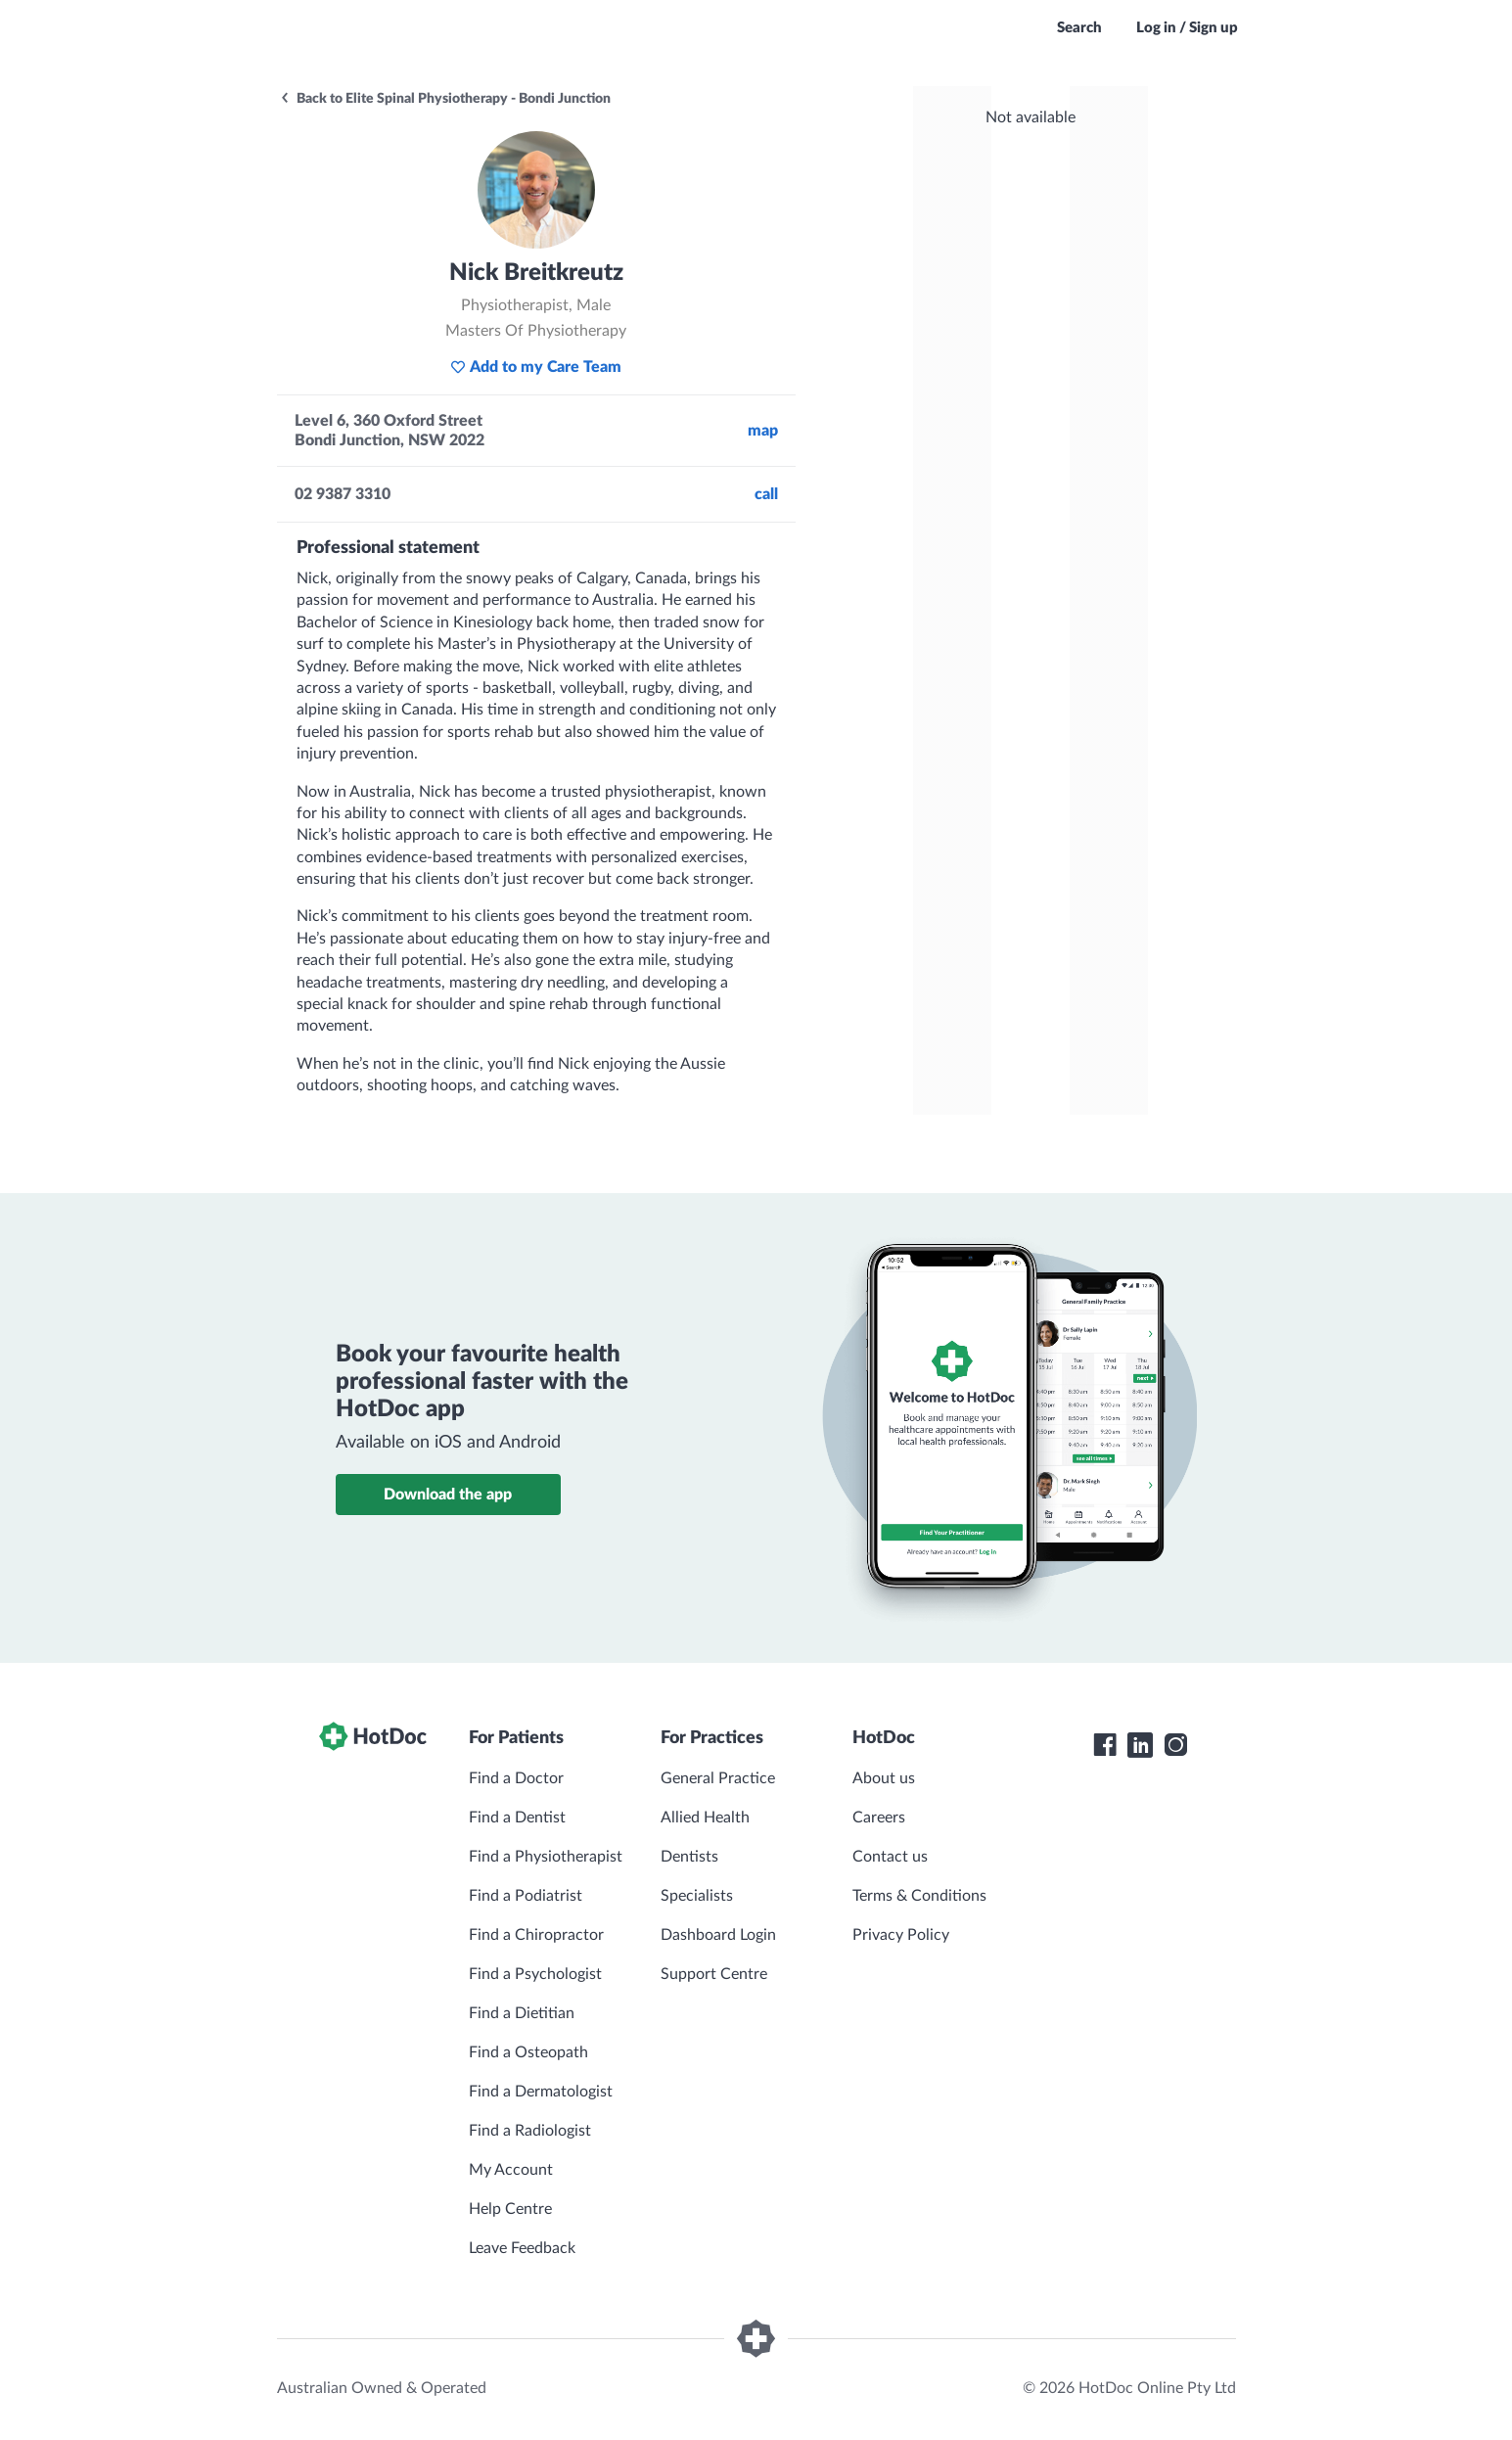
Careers (878, 1817)
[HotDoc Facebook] (1105, 1745)
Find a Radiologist (530, 2131)
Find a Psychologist (535, 1974)
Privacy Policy (900, 1935)
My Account (511, 2170)
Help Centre (510, 2209)
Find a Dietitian (521, 2013)
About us (883, 1778)
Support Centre (714, 1974)
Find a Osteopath (528, 2052)
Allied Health (705, 1817)
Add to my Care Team (535, 367)
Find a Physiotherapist (545, 1857)
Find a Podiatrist (525, 1896)
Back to (445, 99)
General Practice (718, 1778)
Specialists (697, 1896)
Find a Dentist (517, 1817)
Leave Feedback (522, 2248)
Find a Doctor (516, 1778)
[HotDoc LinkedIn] (1140, 1745)
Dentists (689, 1857)
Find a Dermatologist (541, 2091)
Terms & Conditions (919, 1896)
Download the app (448, 1494)
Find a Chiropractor (536, 1935)
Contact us (890, 1857)
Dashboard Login (718, 1935)
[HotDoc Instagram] (1175, 1745)
